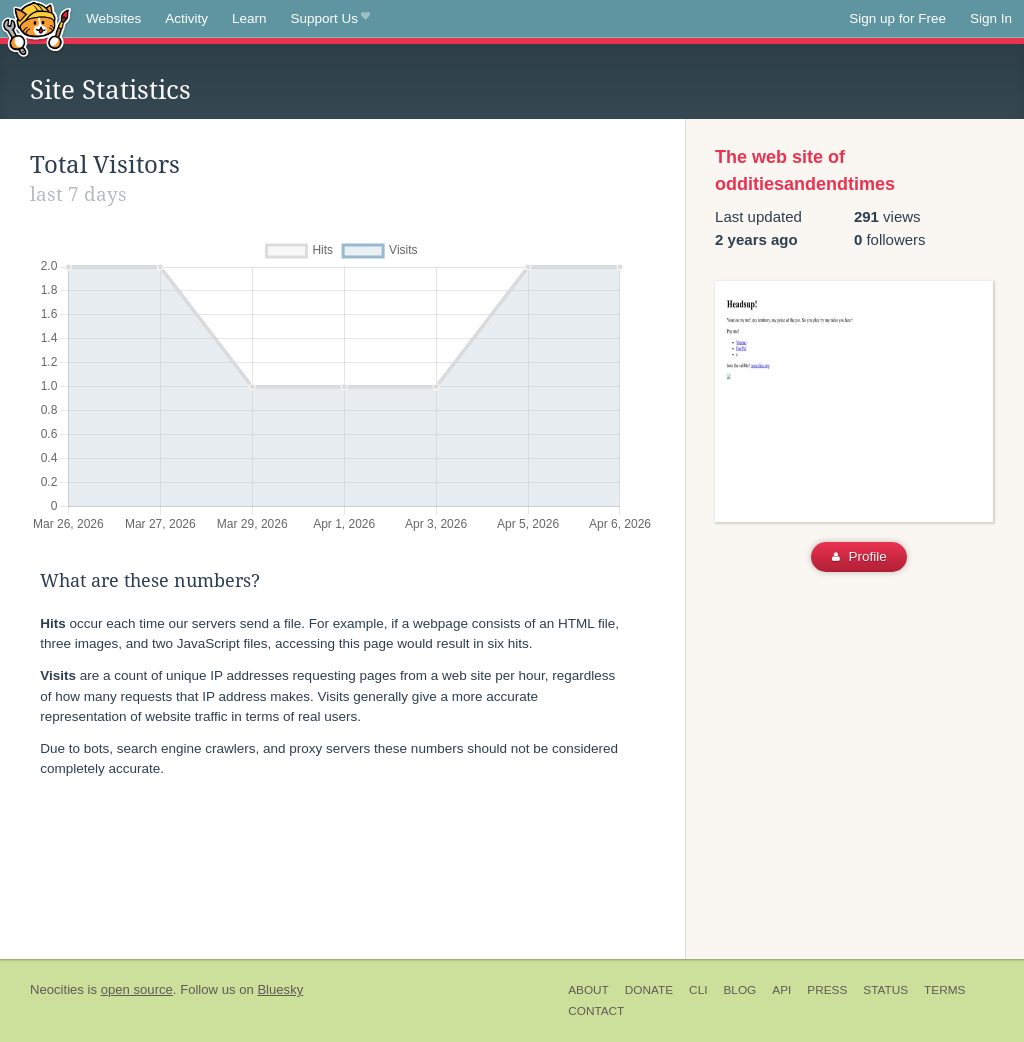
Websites (113, 18)
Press (827, 990)
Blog (739, 990)
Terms (944, 990)
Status (885, 990)
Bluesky (280, 989)
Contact (596, 1011)
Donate (649, 990)
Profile (859, 556)
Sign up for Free (897, 18)
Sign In (991, 18)
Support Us (330, 19)
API (781, 990)
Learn (249, 18)
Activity (186, 18)
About (588, 990)
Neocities (57, 989)
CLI (698, 990)
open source (137, 989)
